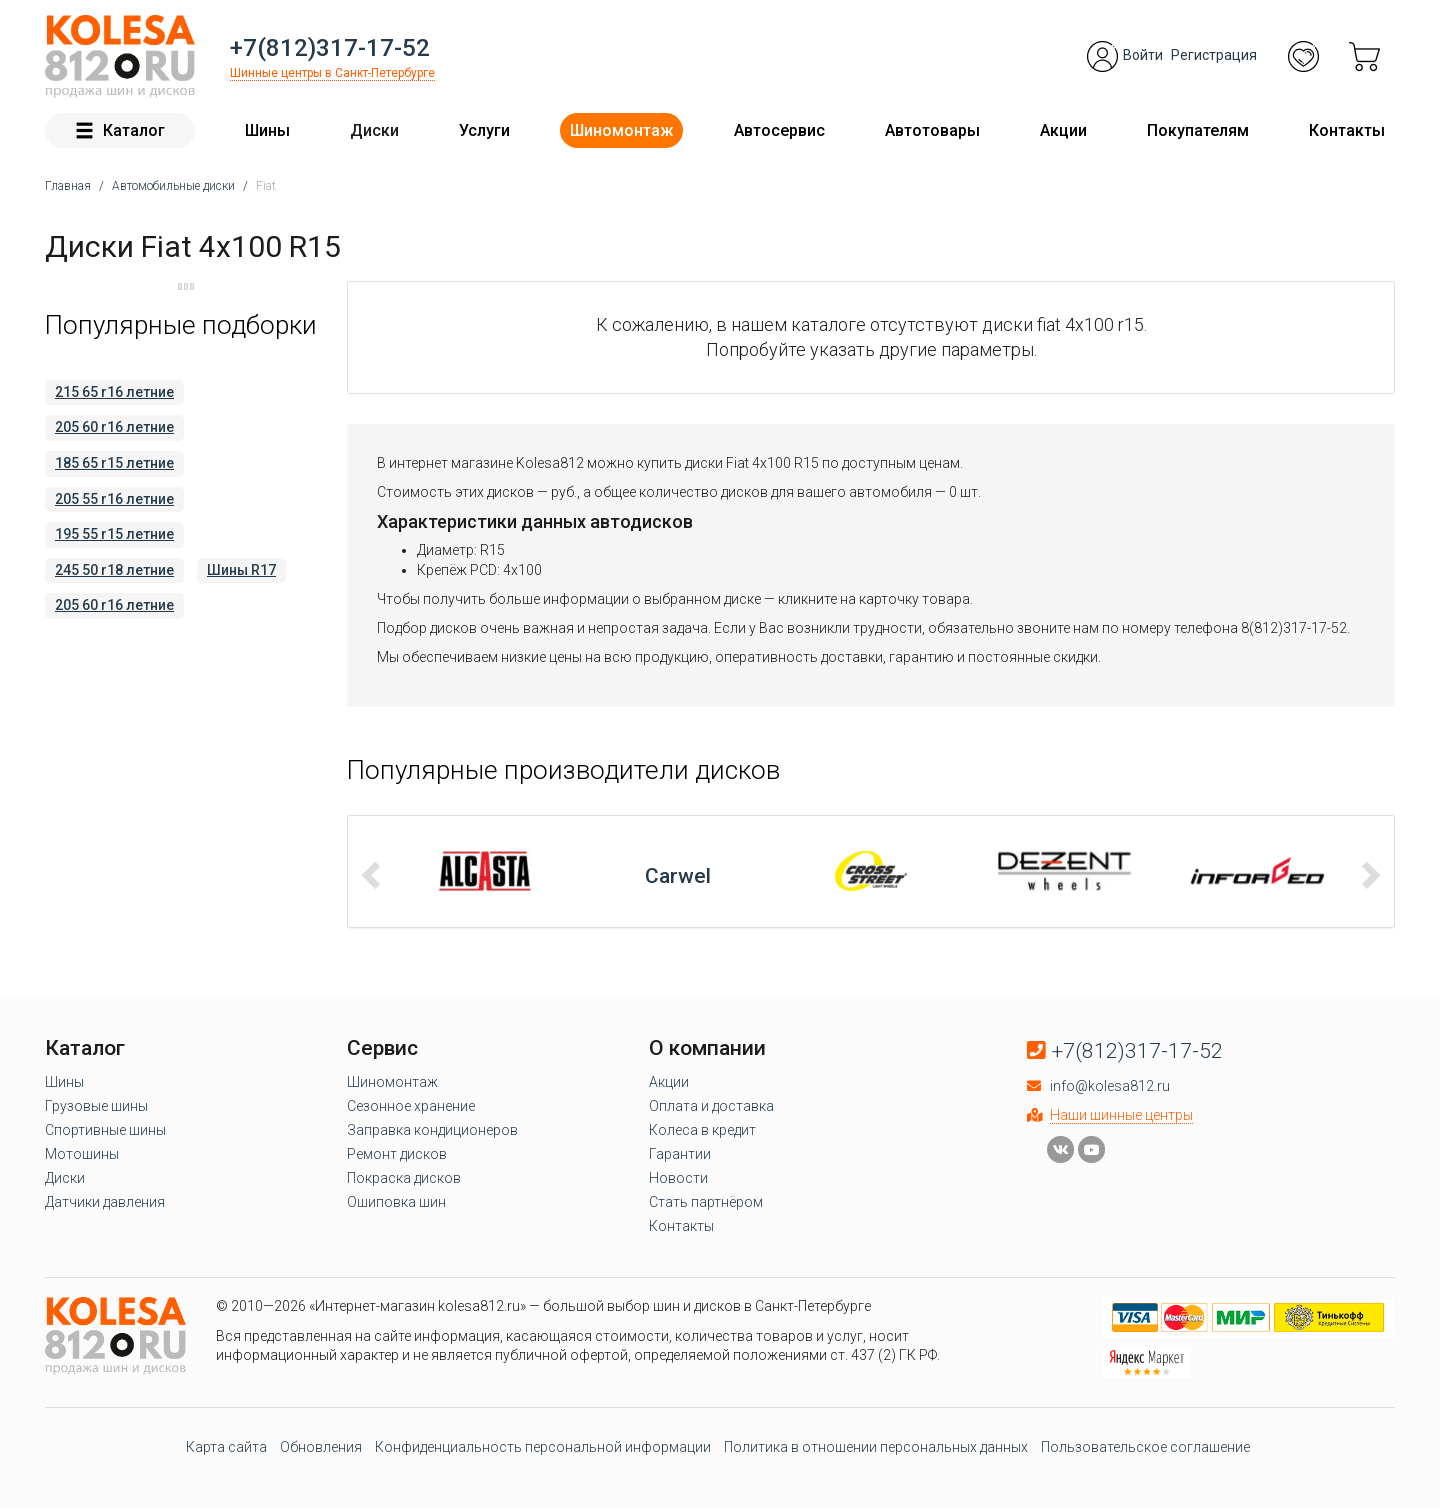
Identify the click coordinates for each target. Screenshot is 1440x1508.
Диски (374, 130)
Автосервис (779, 130)
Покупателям (1198, 130)
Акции (1063, 130)
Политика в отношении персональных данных (876, 1447)
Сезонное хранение (411, 1106)
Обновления (321, 1447)
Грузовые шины (96, 1106)
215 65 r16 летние (114, 392)
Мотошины (82, 1154)
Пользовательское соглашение (1145, 1447)
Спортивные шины (105, 1130)
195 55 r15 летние (114, 534)
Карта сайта (226, 1447)
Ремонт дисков (397, 1154)
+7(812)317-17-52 (330, 48)
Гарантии (680, 1154)
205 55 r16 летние (114, 499)
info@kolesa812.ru (1110, 1086)
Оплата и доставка (711, 1106)
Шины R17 (241, 570)
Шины (267, 130)
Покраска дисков (404, 1178)
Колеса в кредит (702, 1130)
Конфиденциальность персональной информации (543, 1447)
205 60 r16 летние (114, 427)
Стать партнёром (706, 1202)
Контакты (1347, 130)
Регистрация (1214, 55)
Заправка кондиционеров (432, 1130)
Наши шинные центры (1121, 1115)
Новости (678, 1178)
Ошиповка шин (396, 1202)
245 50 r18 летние (114, 570)
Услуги (484, 130)
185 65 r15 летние (114, 463)
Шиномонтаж (621, 130)
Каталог (120, 130)
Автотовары (932, 130)
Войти (1143, 55)
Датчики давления (105, 1202)
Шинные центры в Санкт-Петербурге (332, 73)
